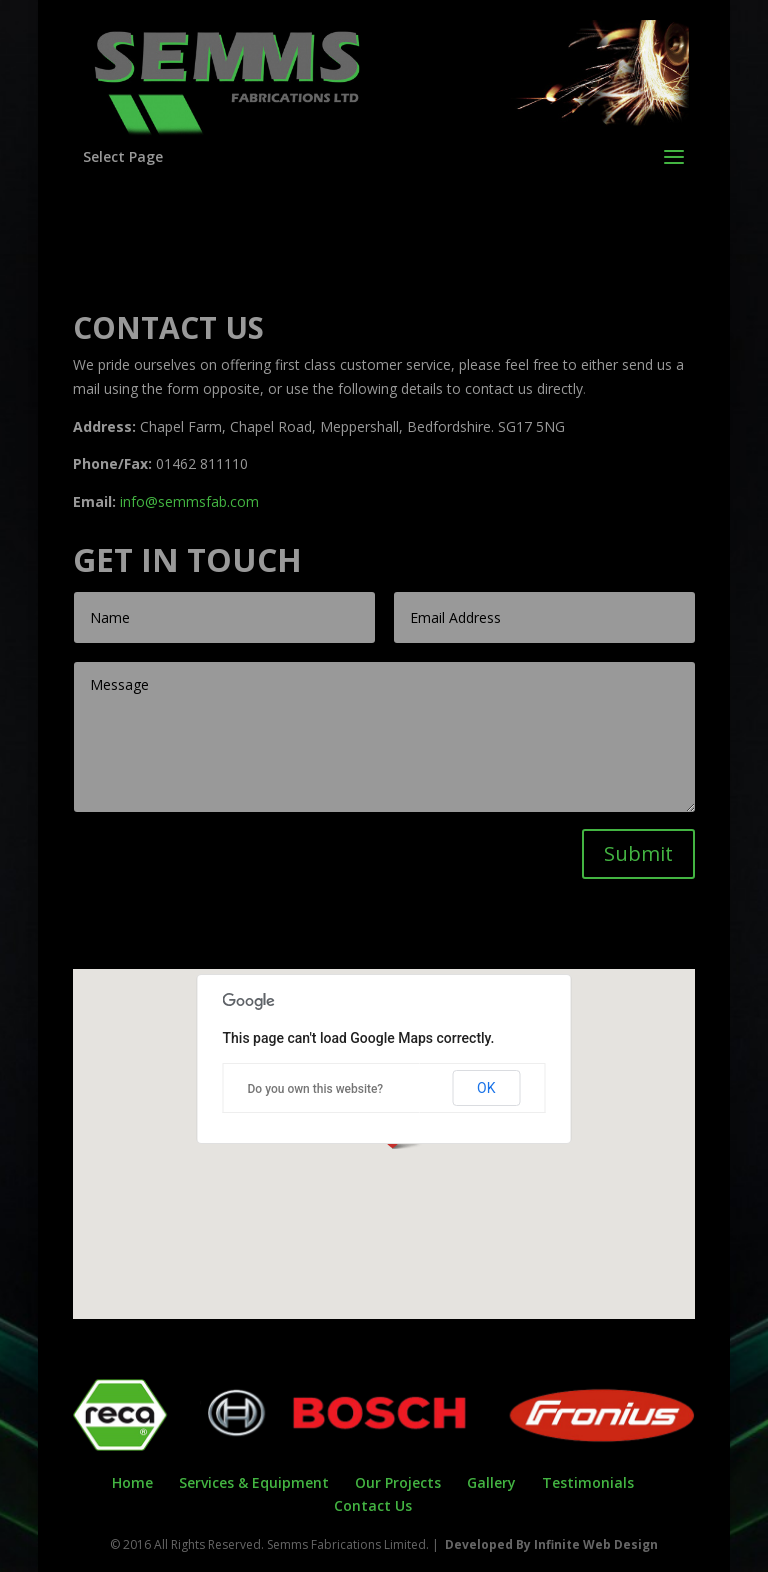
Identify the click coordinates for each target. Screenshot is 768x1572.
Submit (638, 853)
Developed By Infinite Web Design (551, 1544)
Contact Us (373, 1505)
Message (385, 737)
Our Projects (398, 1482)
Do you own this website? (316, 1089)
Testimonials (588, 1482)
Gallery (491, 1482)
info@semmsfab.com (189, 501)
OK (486, 1088)
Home (132, 1482)
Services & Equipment (254, 1482)
